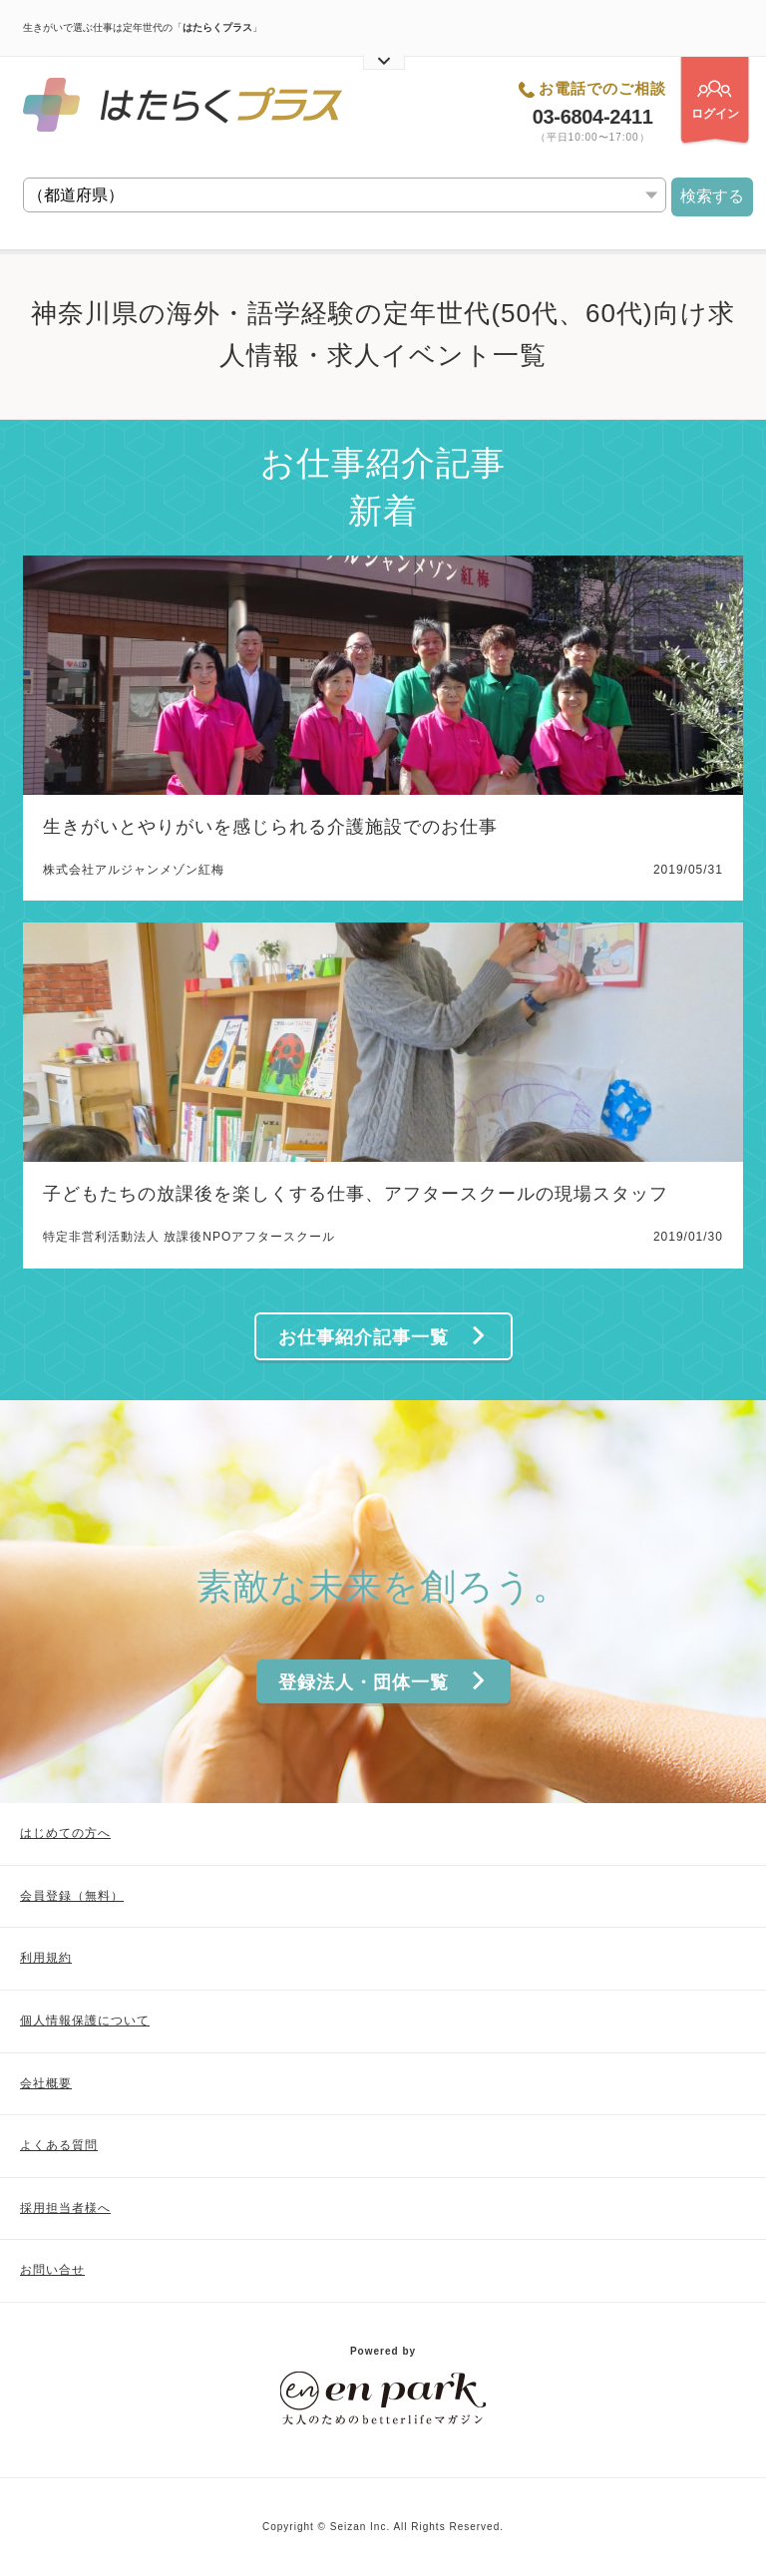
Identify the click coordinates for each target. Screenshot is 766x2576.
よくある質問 (59, 2145)
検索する (712, 195)
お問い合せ (52, 2270)
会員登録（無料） (72, 1896)
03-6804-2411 (593, 117)
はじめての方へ (65, 1833)
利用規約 (46, 1958)
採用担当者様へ (65, 2208)
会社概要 (46, 2083)
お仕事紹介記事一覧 (383, 1336)
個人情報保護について (85, 2020)
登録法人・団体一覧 (383, 1681)
